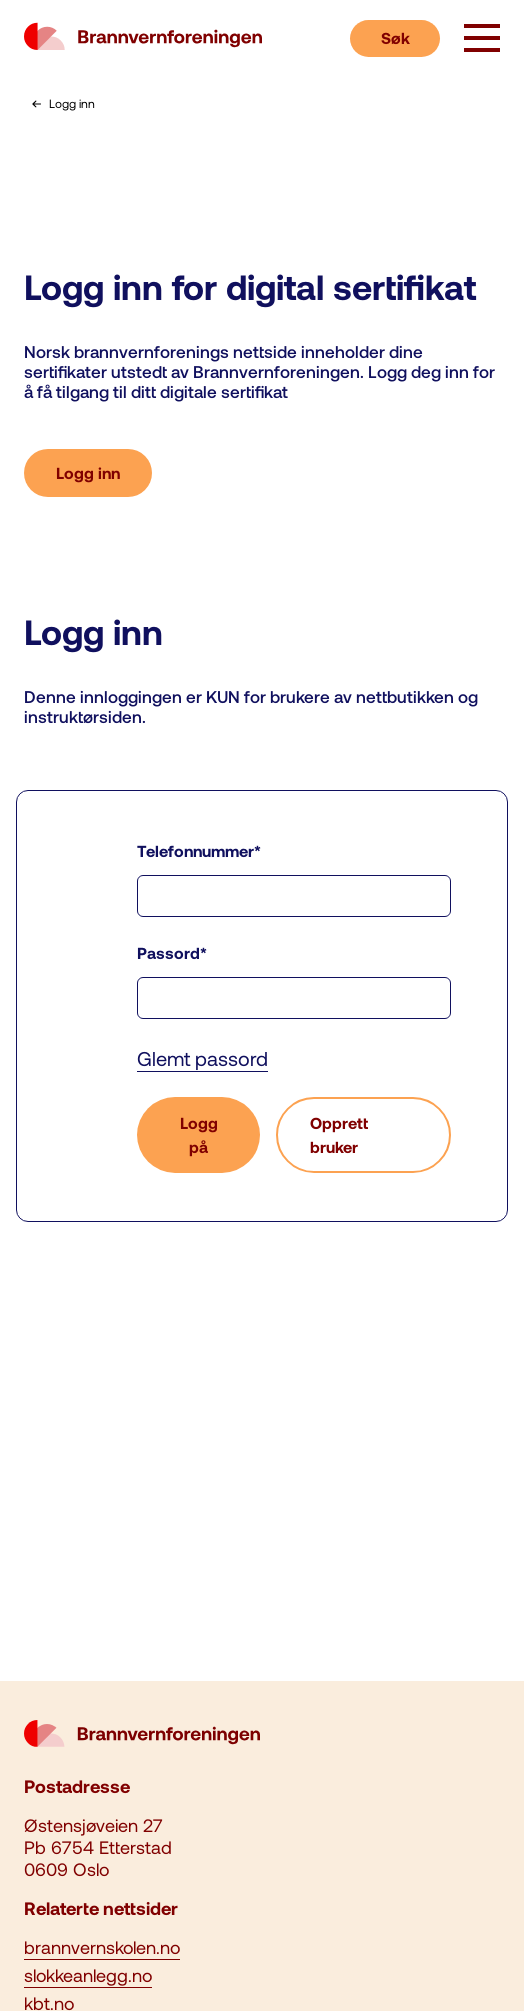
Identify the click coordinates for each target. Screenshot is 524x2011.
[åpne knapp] (482, 40)
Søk (395, 37)
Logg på (199, 1134)
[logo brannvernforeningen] (143, 38)
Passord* (172, 952)
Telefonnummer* (199, 850)
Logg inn (88, 472)
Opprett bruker (339, 1134)
